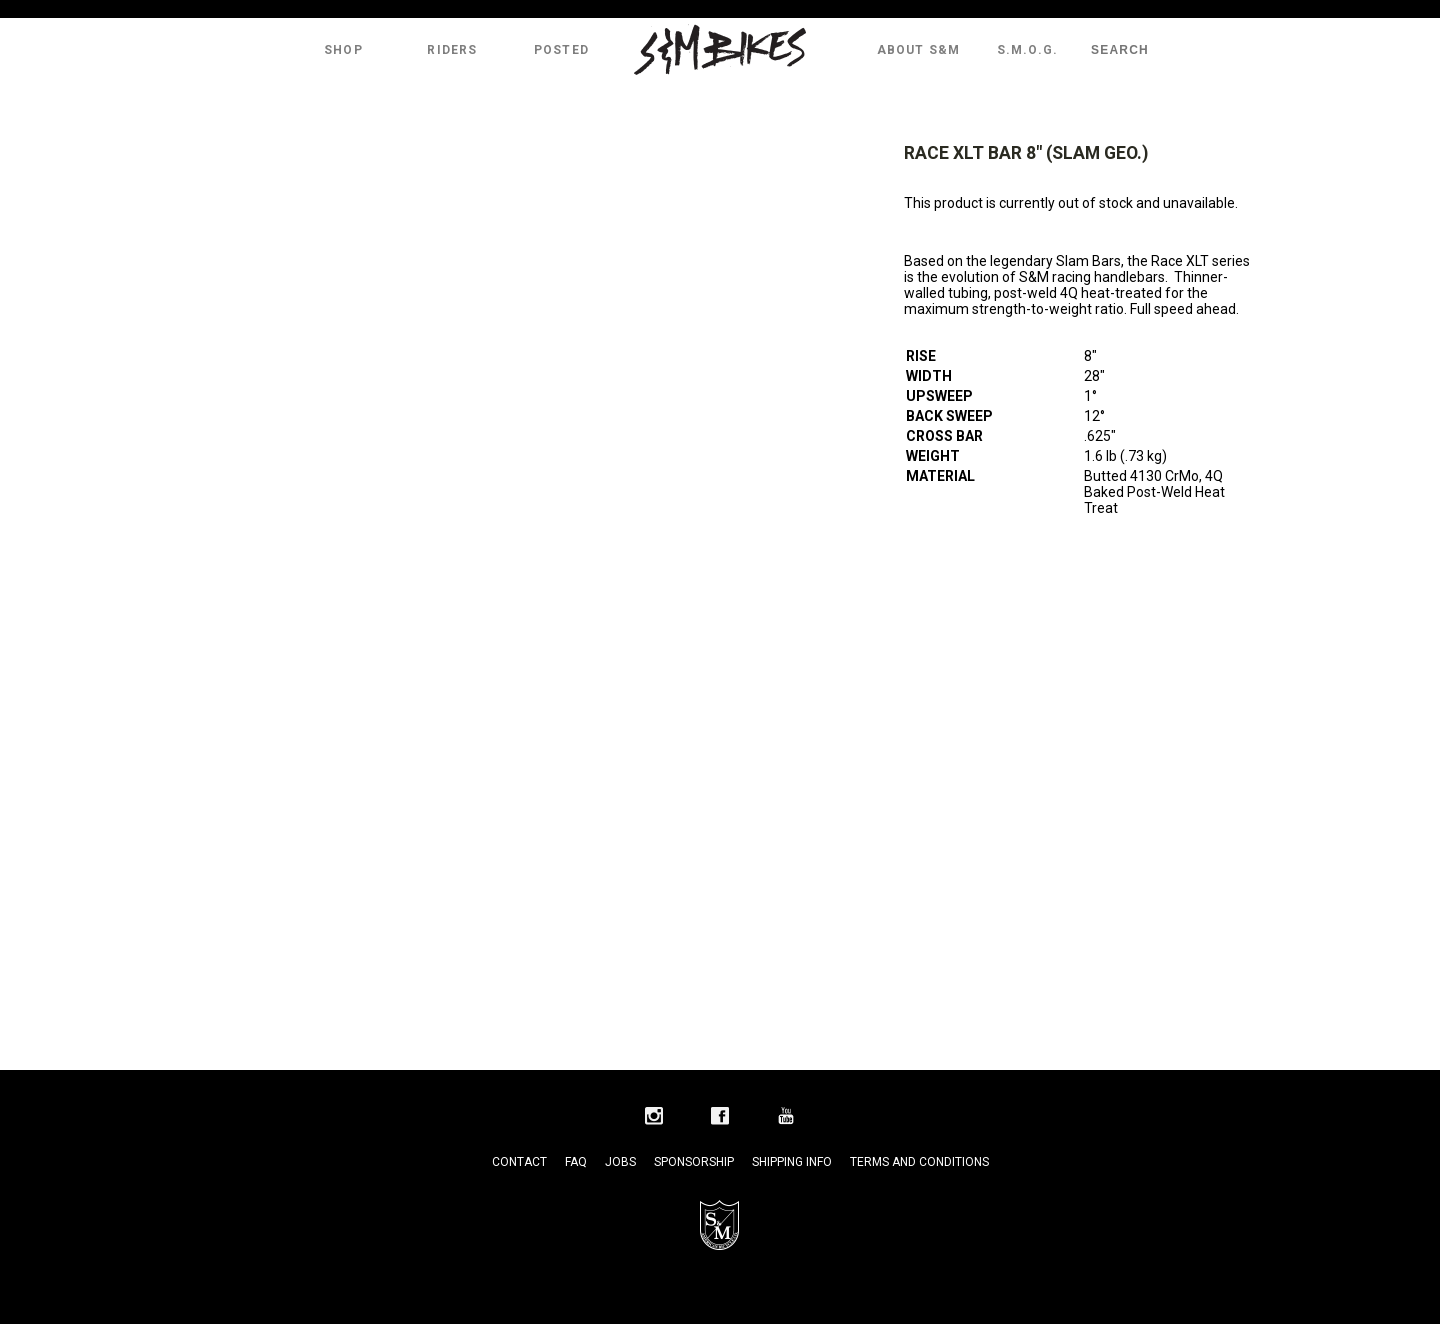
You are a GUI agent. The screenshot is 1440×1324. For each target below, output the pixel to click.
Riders (452, 50)
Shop (343, 50)
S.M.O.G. (1028, 50)
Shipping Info (792, 1162)
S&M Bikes (720, 50)
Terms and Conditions (919, 1162)
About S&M (919, 50)
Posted (561, 50)
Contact (519, 1162)
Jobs (620, 1162)
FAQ (576, 1162)
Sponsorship (694, 1162)
